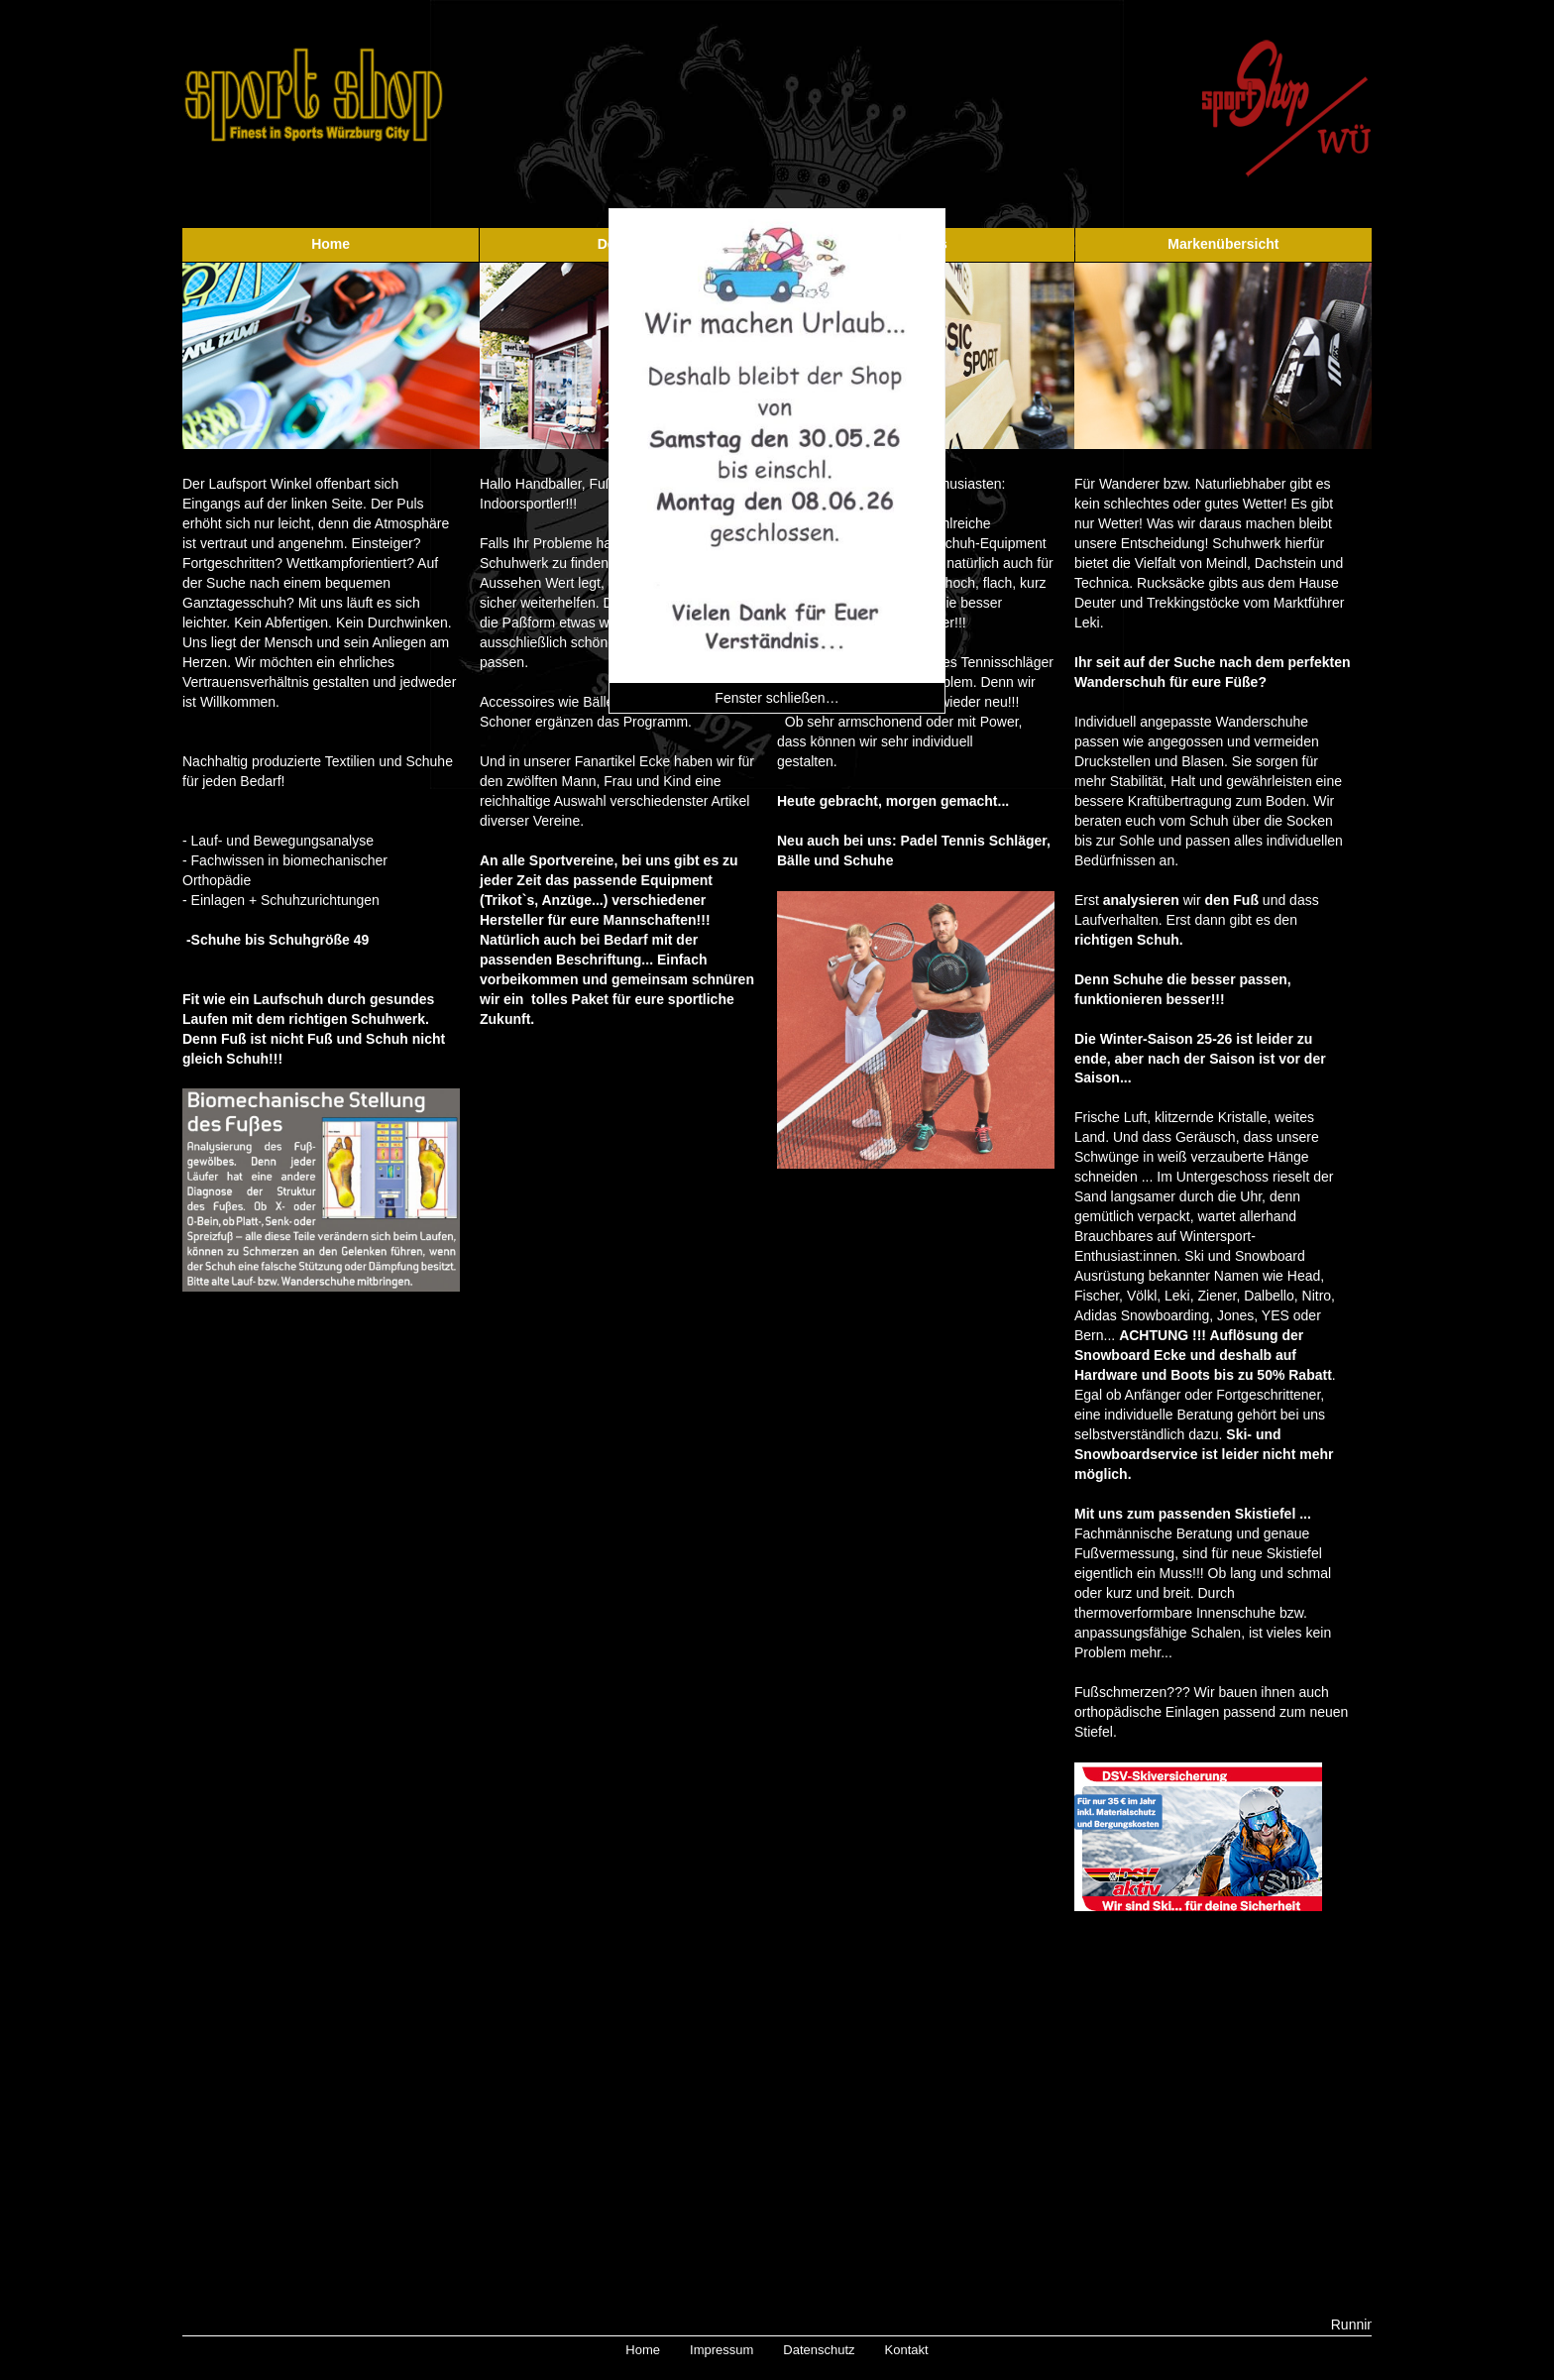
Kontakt (907, 2349)
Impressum (721, 2349)
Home (330, 244)
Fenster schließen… (776, 698)
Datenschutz (818, 2349)
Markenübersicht (1222, 244)
